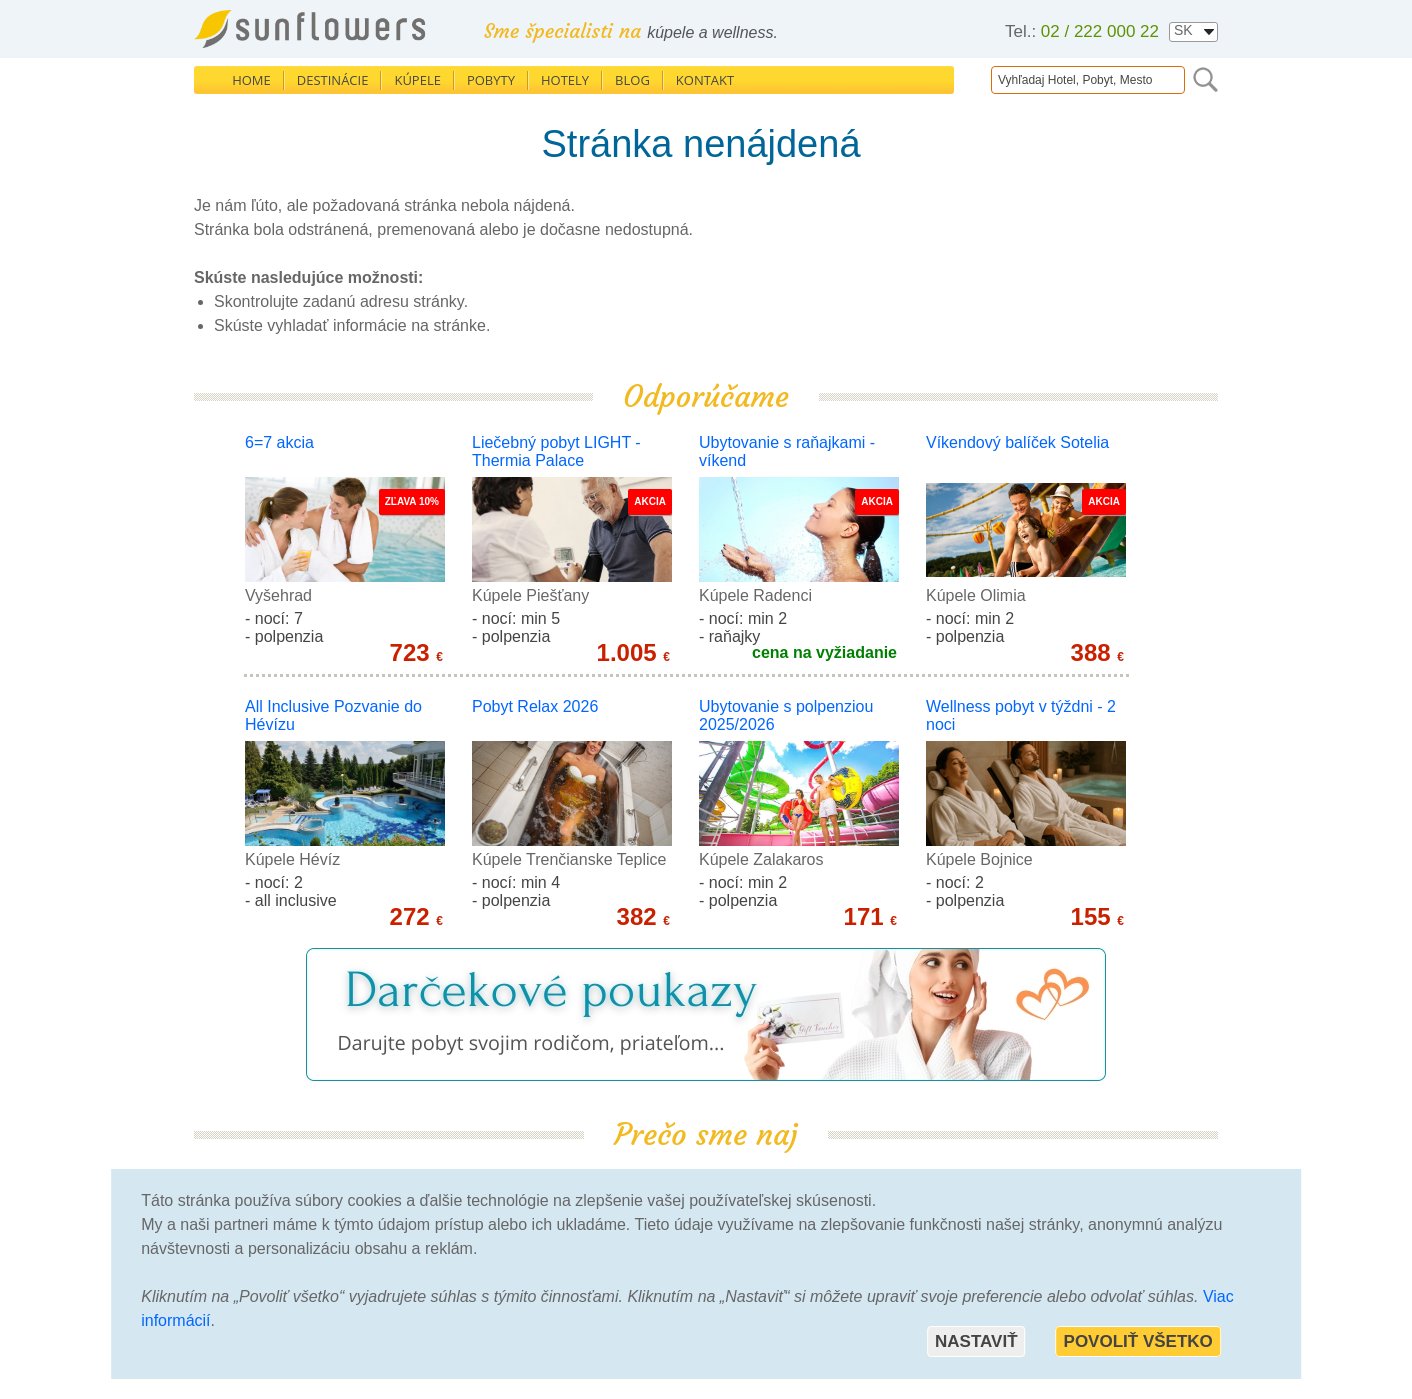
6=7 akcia (279, 442)
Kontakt (705, 80)
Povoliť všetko (1138, 1341)
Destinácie (333, 80)
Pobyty (491, 80)
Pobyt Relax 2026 (535, 706)
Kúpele (417, 80)
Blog (632, 80)
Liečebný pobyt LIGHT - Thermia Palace (556, 451)
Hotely (565, 80)
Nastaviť (976, 1341)
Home (251, 80)
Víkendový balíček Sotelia (1017, 442)
